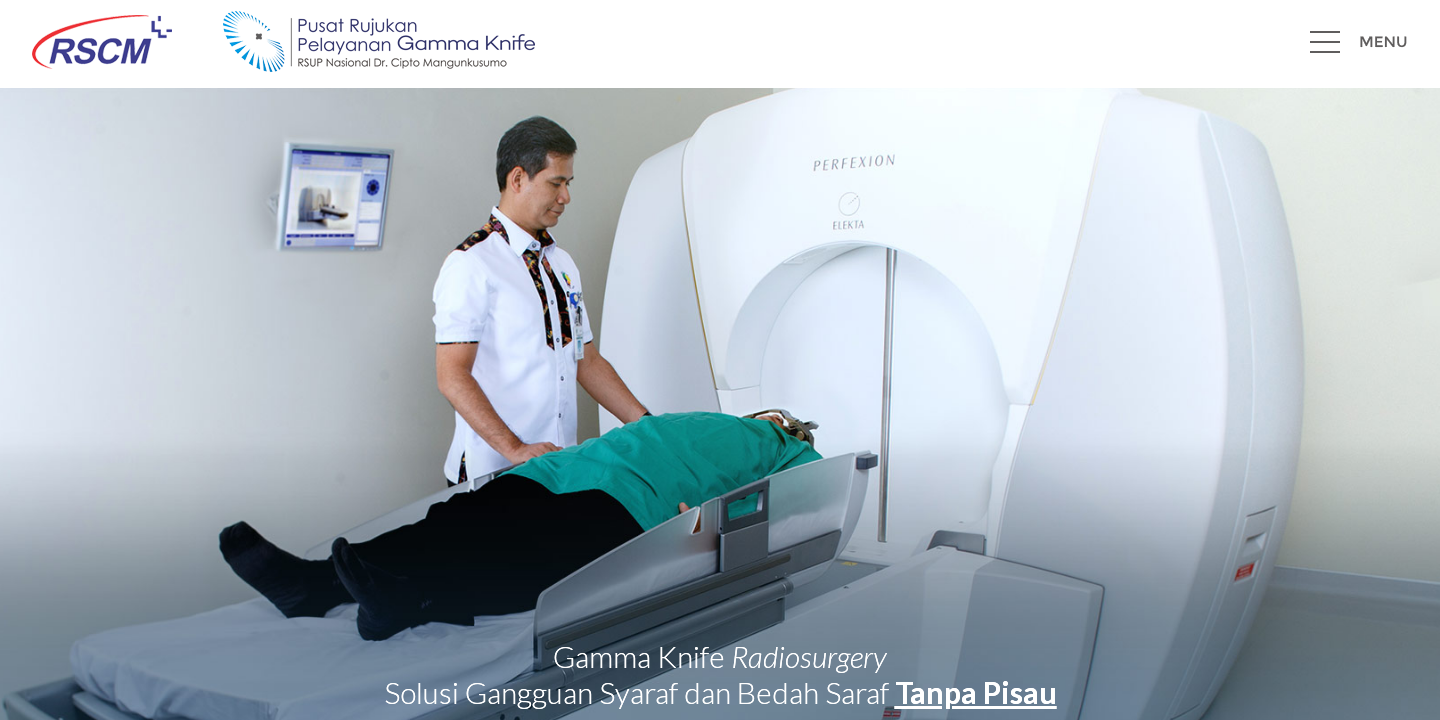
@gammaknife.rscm (501, 668)
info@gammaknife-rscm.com (331, 668)
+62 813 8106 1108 (1358, 668)
